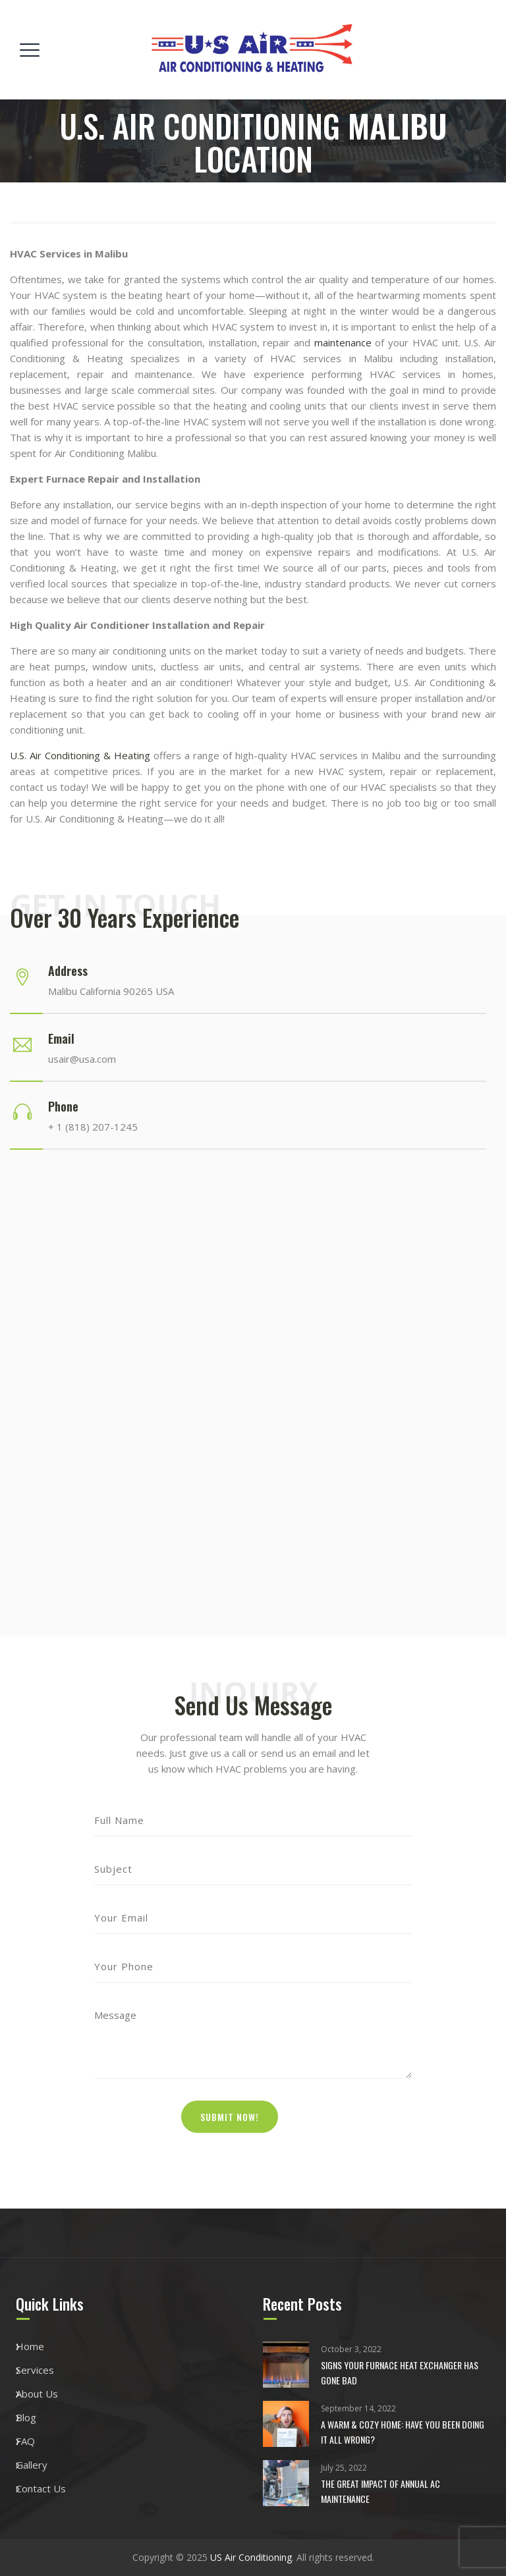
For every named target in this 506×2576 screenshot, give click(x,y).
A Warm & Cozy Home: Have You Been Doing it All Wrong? (402, 2431)
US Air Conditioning (251, 2557)
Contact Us (41, 2488)
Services (35, 2369)
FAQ (25, 2441)
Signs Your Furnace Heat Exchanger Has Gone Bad (399, 2372)
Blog (26, 2417)
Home (30, 2346)
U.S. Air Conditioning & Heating (80, 755)
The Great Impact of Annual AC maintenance (380, 2491)
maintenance (343, 342)
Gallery (31, 2464)
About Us (37, 2393)
